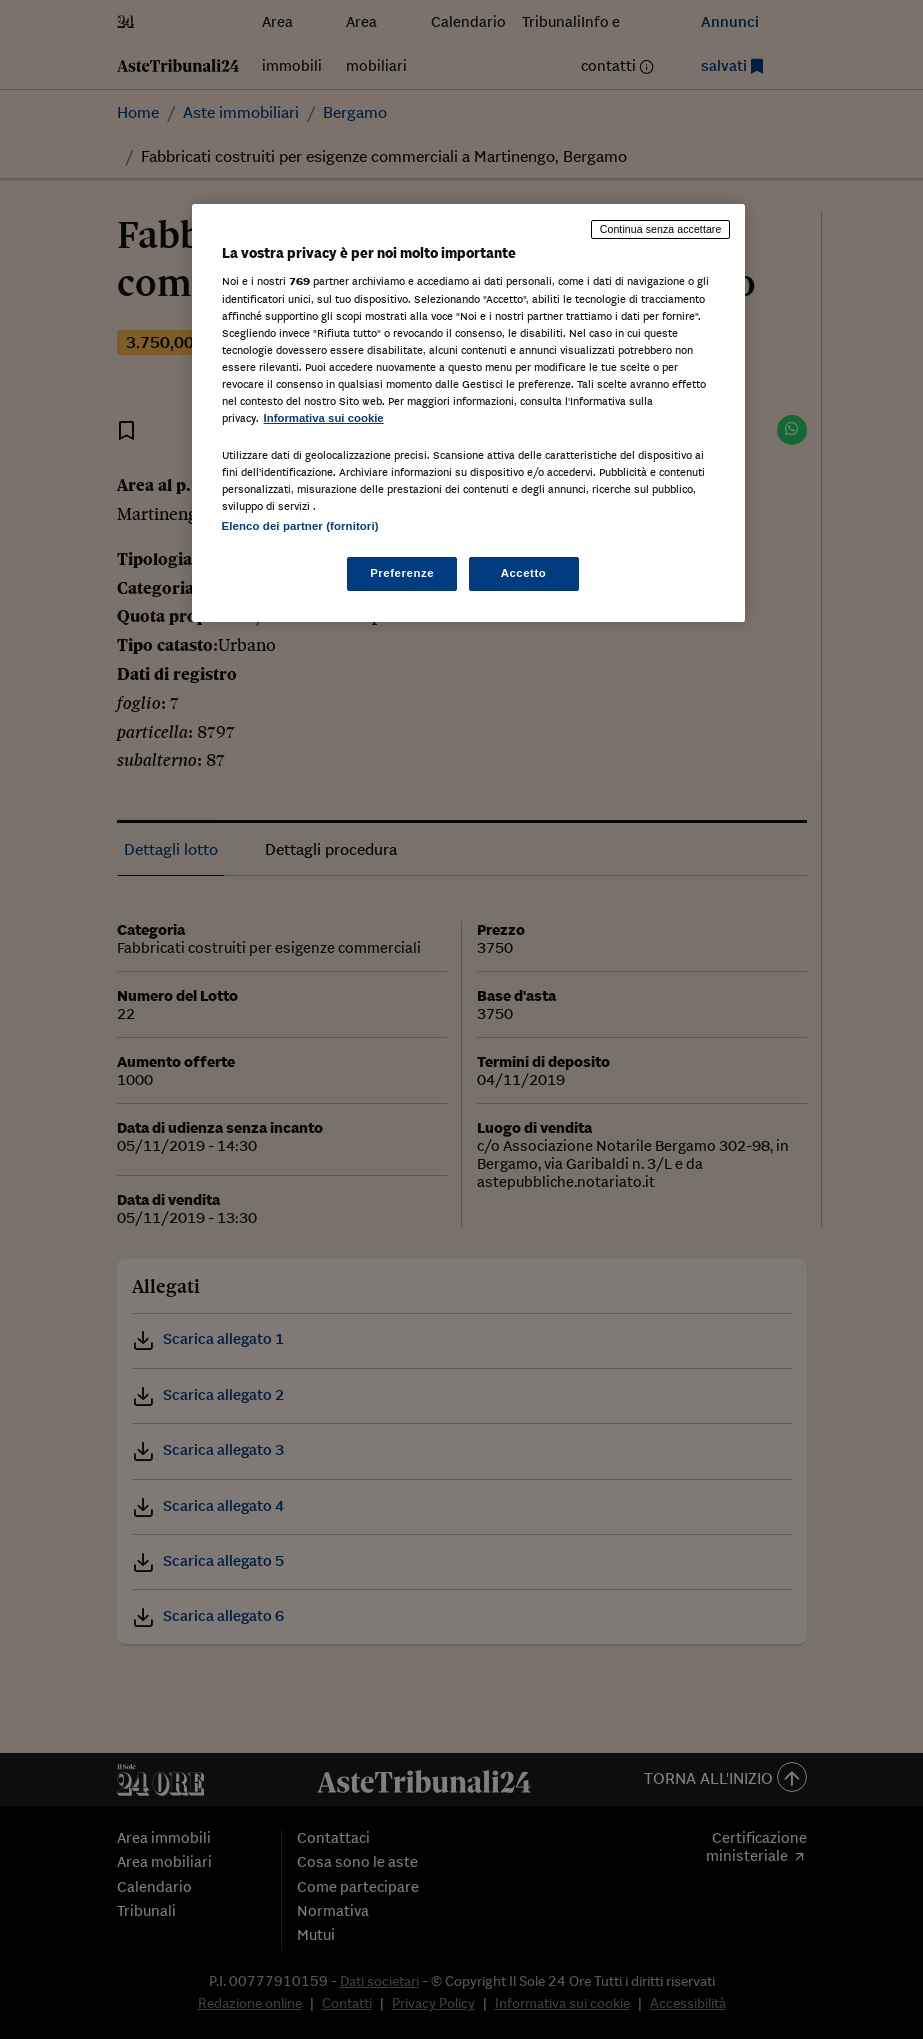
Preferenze (402, 573)
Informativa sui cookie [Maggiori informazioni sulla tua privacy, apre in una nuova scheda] (324, 418)
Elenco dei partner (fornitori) (300, 526)
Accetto (524, 573)
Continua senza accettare (661, 229)
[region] (469, 413)
